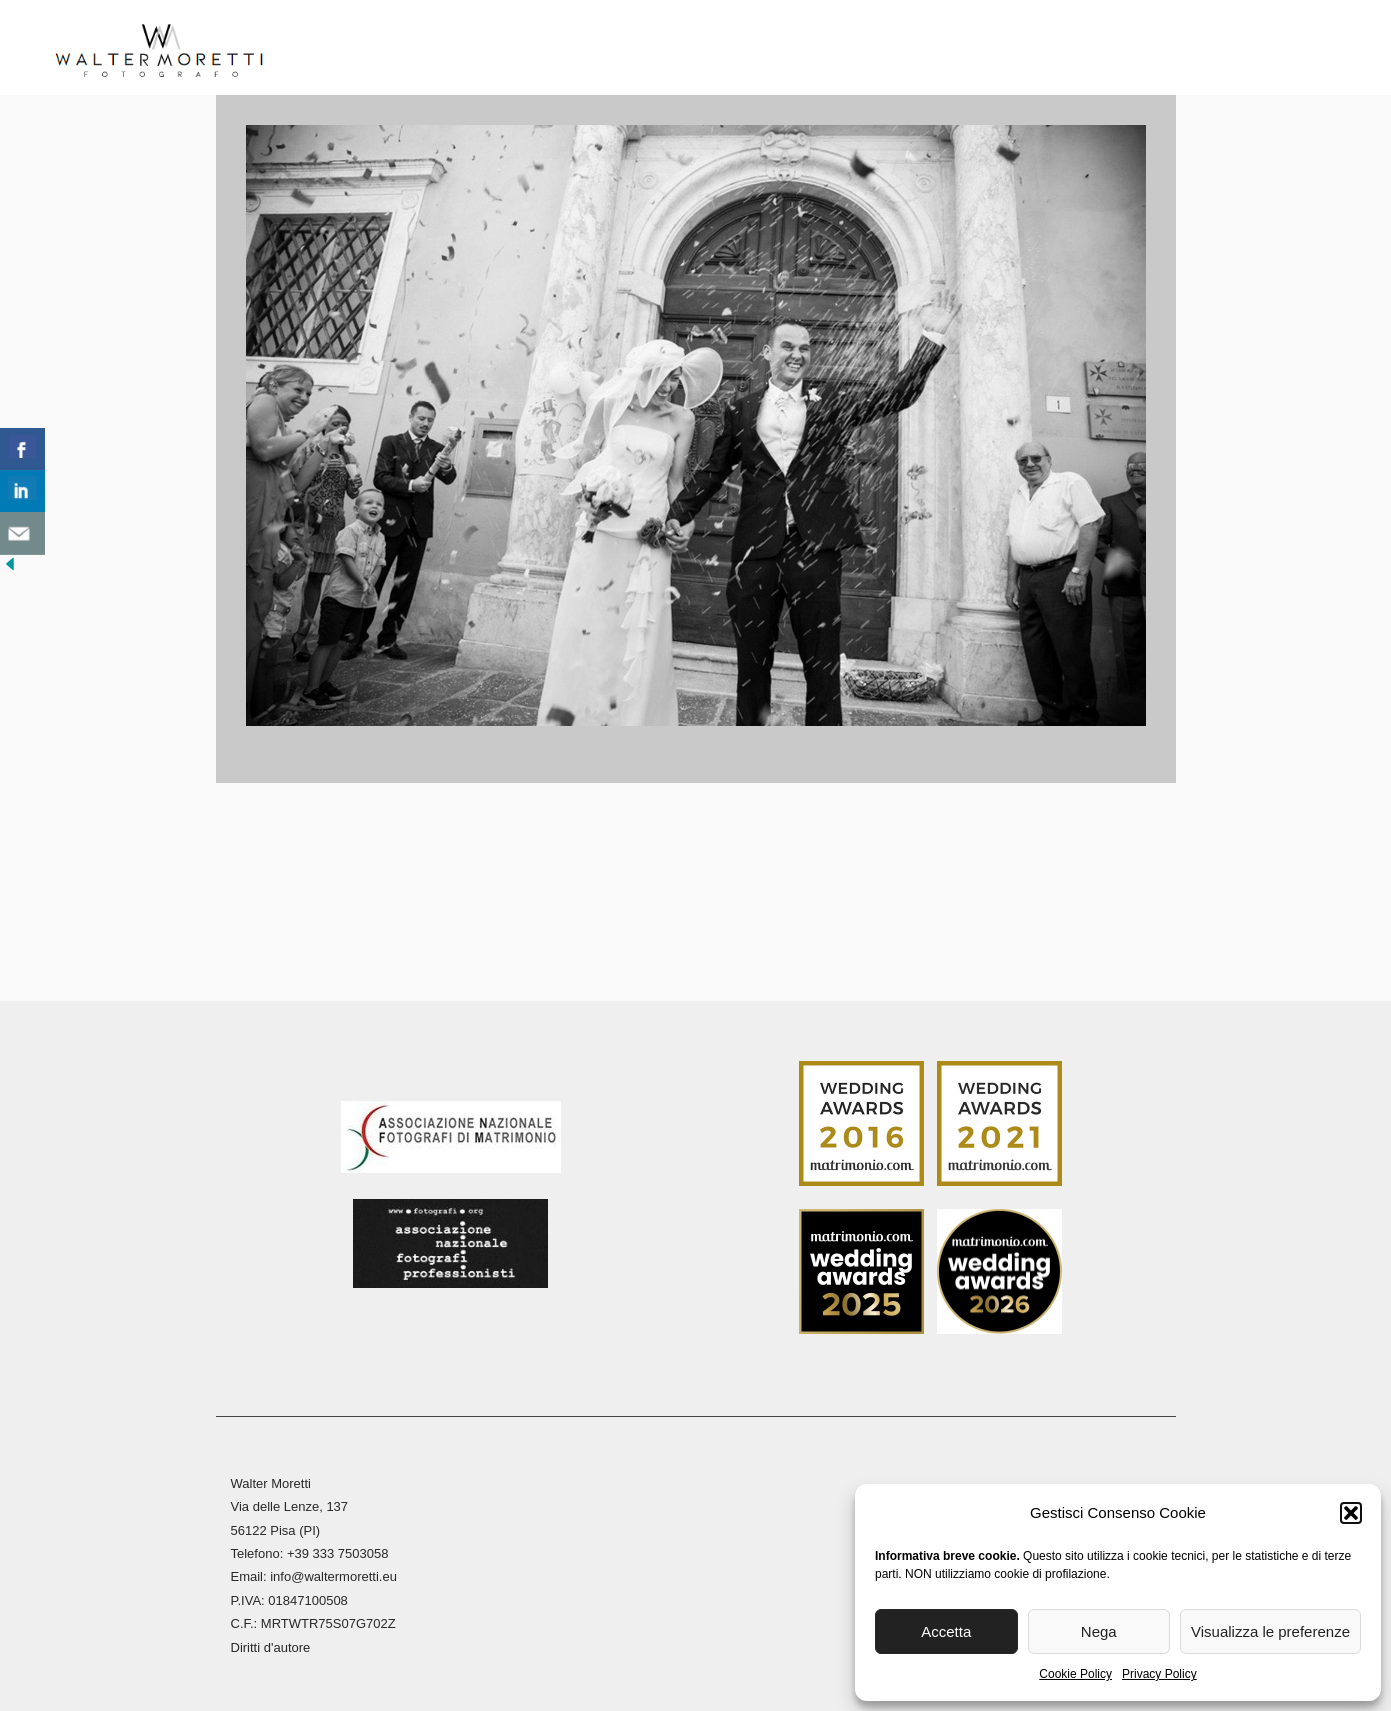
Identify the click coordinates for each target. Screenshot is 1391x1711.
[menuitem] (1198, 55)
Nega (1099, 1631)
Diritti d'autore (271, 1643)
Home (328, 49)
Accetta (946, 1631)
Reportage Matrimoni (587, 49)
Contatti (1119, 49)
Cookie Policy (1075, 1674)
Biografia (420, 49)
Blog (1033, 49)
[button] (1351, 1513)
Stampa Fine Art (915, 49)
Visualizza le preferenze (1270, 1631)
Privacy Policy (1159, 1674)
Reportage (758, 49)
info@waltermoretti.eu (333, 1573)
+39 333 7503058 (338, 1550)
